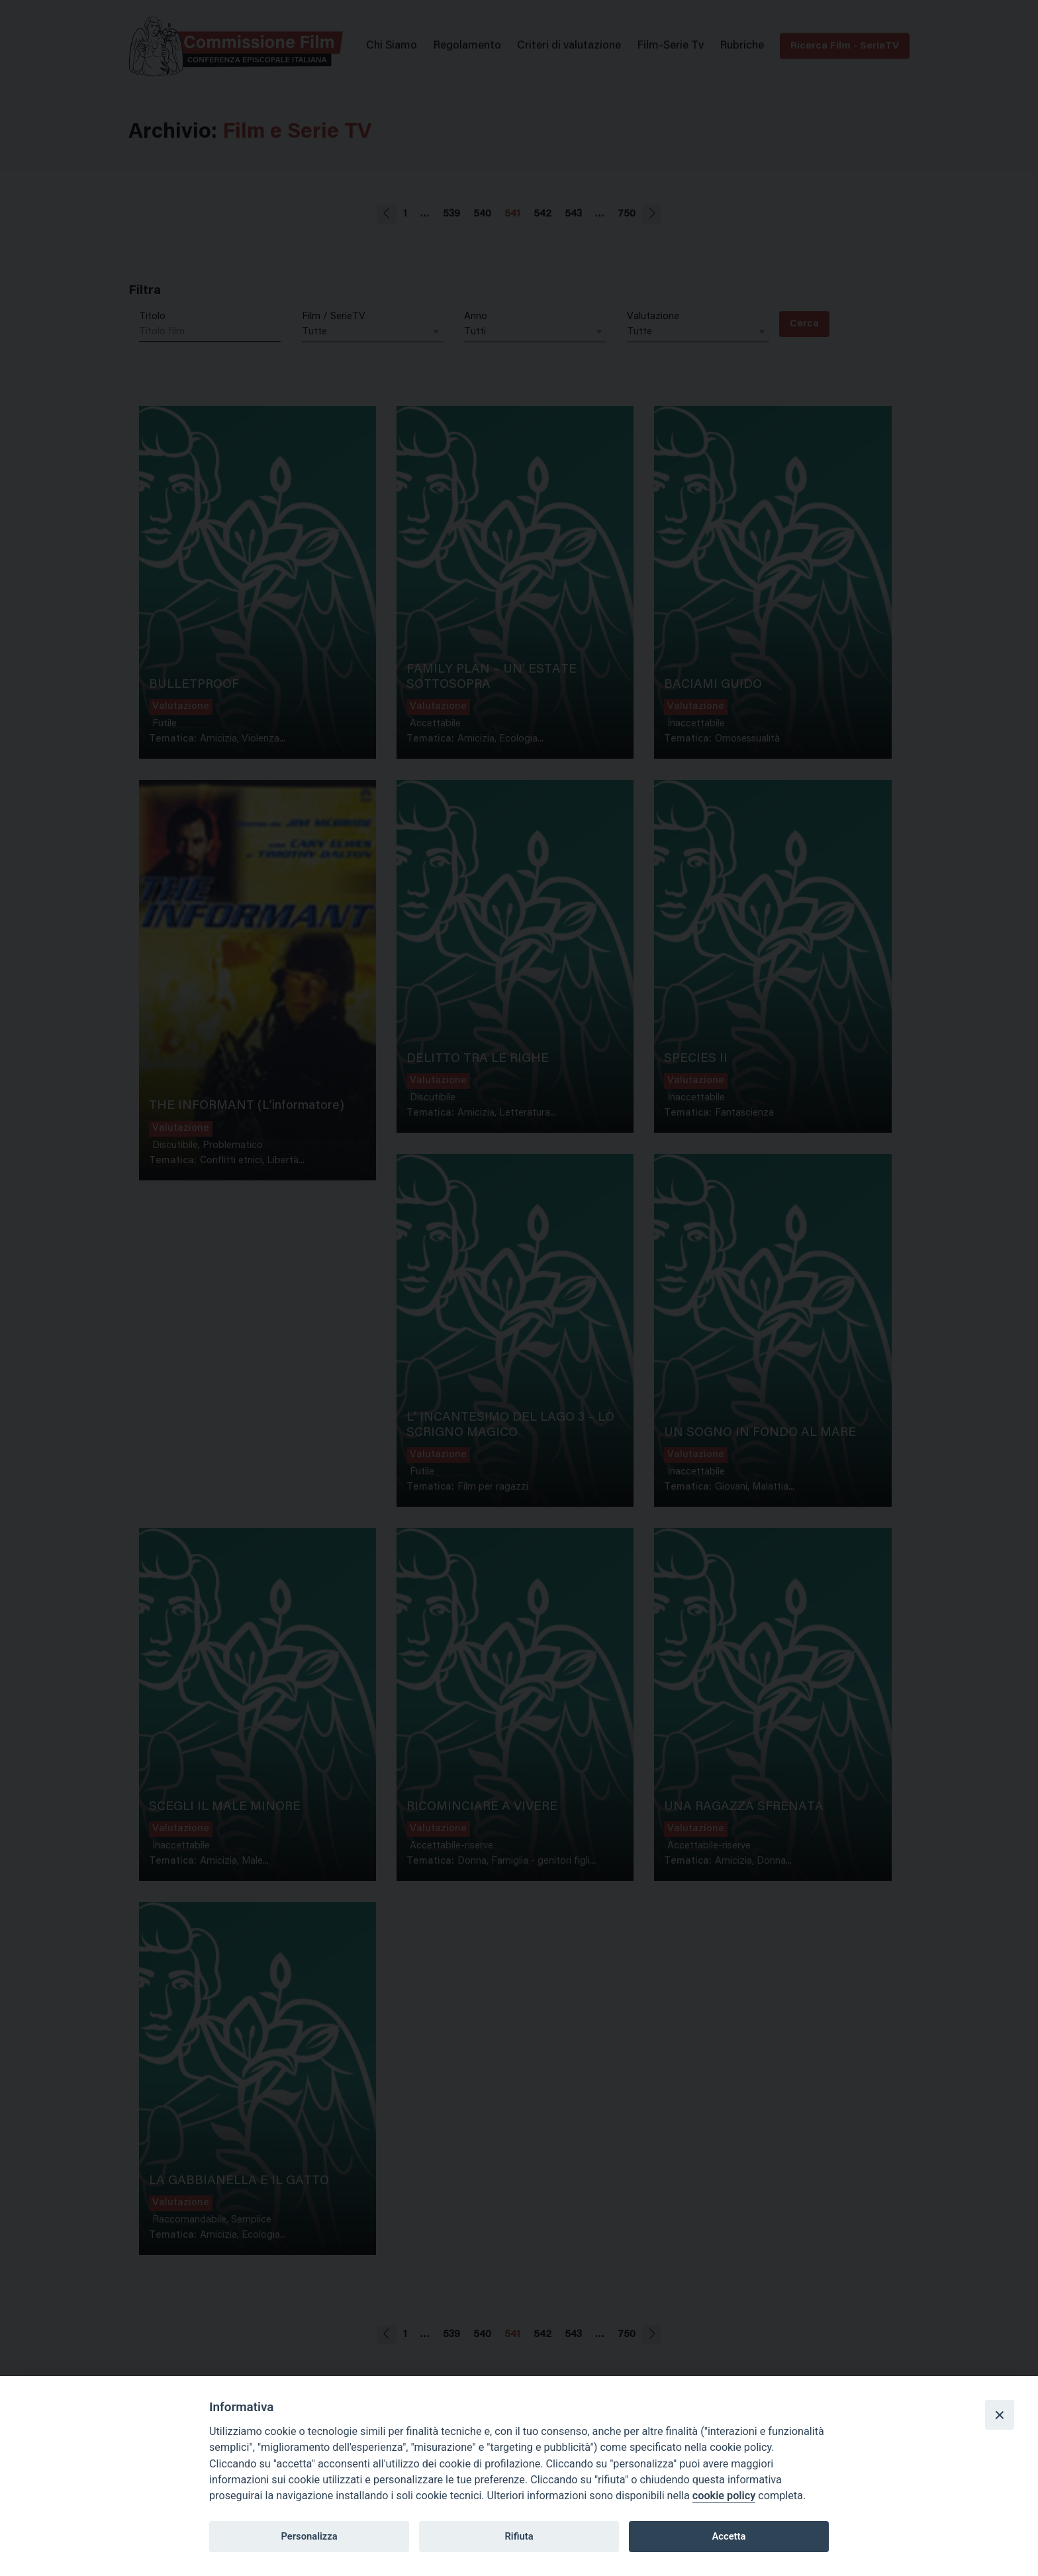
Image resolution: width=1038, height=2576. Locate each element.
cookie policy (723, 2495)
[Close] (999, 2414)
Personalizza (309, 2536)
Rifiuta (518, 2536)
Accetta (728, 2536)
